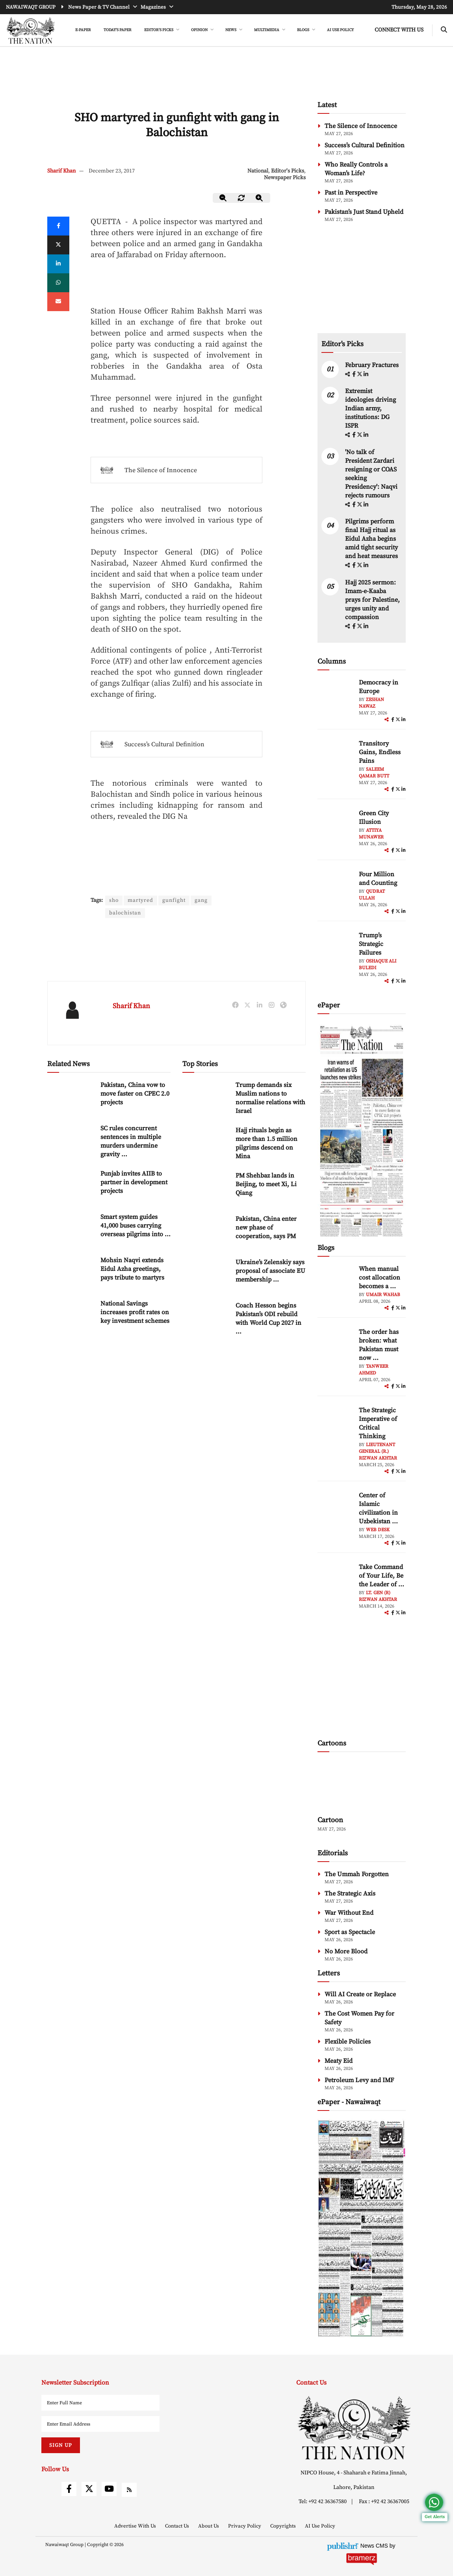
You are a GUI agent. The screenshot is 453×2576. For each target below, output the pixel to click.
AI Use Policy (340, 30)
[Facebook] (58, 226)
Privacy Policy (245, 2526)
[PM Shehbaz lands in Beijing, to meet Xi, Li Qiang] (206, 1188)
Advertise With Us (135, 2526)
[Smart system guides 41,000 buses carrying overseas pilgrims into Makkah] (71, 1229)
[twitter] (58, 245)
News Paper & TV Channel (99, 7)
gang (202, 900)
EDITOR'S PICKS (159, 30)
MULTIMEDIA (267, 30)
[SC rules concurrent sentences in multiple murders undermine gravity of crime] (71, 1140)
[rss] (129, 2490)
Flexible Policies (348, 2042)
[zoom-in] (259, 198)
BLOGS (303, 30)
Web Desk (378, 1530)
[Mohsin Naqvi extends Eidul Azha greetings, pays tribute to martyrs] (71, 1272)
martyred (141, 900)
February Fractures (372, 365)
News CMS (375, 2546)
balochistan (125, 912)
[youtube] (109, 2489)
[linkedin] (58, 263)
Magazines (154, 7)
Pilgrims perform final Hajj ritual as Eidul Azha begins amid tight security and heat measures (371, 538)
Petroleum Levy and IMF (359, 2080)
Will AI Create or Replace (360, 1994)
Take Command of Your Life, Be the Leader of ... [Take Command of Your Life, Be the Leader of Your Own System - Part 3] (381, 1575)
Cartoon (330, 1820)
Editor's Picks (287, 170)
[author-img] (335, 696)
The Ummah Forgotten (357, 1874)
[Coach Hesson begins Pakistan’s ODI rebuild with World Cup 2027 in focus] (206, 1318)
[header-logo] (30, 30)
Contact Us (177, 2526)
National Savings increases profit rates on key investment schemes (134, 1312)
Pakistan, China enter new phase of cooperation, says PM (266, 1227)
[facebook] (354, 374)
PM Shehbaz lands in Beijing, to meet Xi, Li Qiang (266, 1184)
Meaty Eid (339, 2061)
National (257, 170)
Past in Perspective (351, 193)
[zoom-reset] (241, 198)
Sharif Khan (61, 170)
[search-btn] (444, 30)
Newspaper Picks (285, 177)
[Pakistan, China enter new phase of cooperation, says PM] (206, 1231)
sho (114, 900)
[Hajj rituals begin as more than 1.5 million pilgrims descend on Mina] (206, 1142)
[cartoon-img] (361, 1785)
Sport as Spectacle (350, 1932)
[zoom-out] (223, 198)
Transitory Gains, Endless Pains (380, 752)
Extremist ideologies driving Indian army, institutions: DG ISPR (370, 408)
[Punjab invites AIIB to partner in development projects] (71, 1186)
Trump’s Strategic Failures (371, 944)
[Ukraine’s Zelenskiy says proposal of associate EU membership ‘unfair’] (206, 1274)
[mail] (58, 301)
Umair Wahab (383, 1295)
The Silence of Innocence (160, 470)
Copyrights (283, 2526)
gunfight (175, 900)
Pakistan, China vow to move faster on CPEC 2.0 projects (134, 1093)
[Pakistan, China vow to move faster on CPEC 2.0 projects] (71, 1097)
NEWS (231, 30)
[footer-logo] (354, 2428)
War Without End (349, 1913)
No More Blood (346, 1951)
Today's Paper (118, 30)
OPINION (199, 30)
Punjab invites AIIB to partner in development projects (133, 1182)
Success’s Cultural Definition (164, 744)
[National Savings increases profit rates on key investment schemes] (71, 1316)
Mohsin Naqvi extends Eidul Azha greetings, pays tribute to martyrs (132, 1269)
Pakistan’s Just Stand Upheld (364, 212)
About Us (209, 2526)
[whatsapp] (58, 282)
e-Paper (83, 30)
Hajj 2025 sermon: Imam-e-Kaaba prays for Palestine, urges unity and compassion (372, 600)
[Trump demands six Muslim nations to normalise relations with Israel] (206, 1097)
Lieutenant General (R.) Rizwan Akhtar (378, 1451)
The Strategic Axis (350, 1893)
